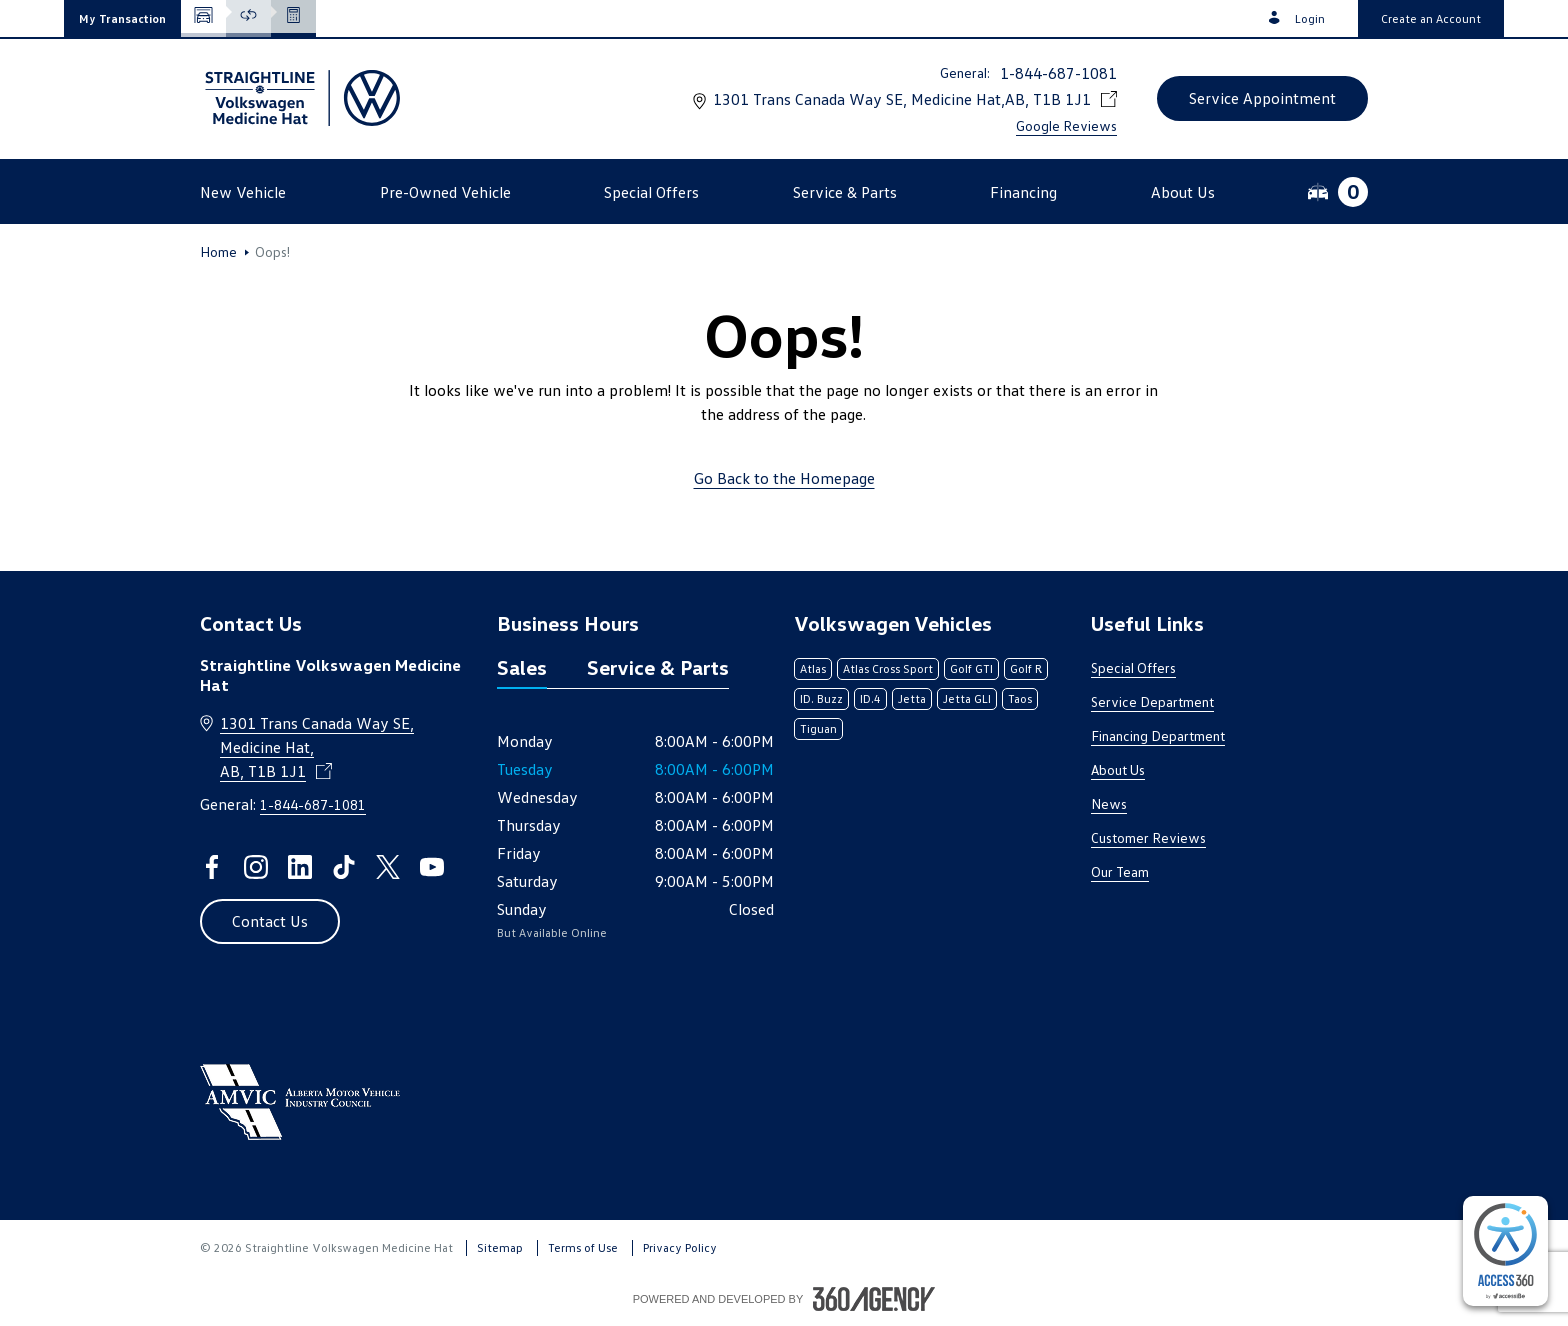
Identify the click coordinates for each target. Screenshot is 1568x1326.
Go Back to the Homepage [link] (784, 478)
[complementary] (1505, 1251)
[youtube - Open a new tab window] (432, 867)
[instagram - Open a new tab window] (256, 867)
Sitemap (500, 1247)
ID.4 (870, 698)
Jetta (912, 698)
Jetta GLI (967, 698)
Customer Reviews (1148, 837)
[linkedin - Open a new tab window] (300, 867)
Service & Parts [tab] (658, 667)
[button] (122, 18)
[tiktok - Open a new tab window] (344, 867)
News (1109, 803)
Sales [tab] (522, 667)
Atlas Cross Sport (888, 668)
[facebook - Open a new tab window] (212, 867)
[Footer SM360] (874, 1299)
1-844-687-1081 (1058, 73)
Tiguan (818, 728)
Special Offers (1133, 667)
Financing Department (1158, 735)
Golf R (1026, 668)
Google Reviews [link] (1066, 125)
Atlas (813, 668)
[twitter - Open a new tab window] (388, 867)
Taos (1020, 698)
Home (218, 252)
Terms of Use (583, 1247)
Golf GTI (971, 668)
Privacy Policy (680, 1247)
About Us (1118, 769)
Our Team (1120, 871)
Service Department (1152, 701)
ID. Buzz (821, 698)
